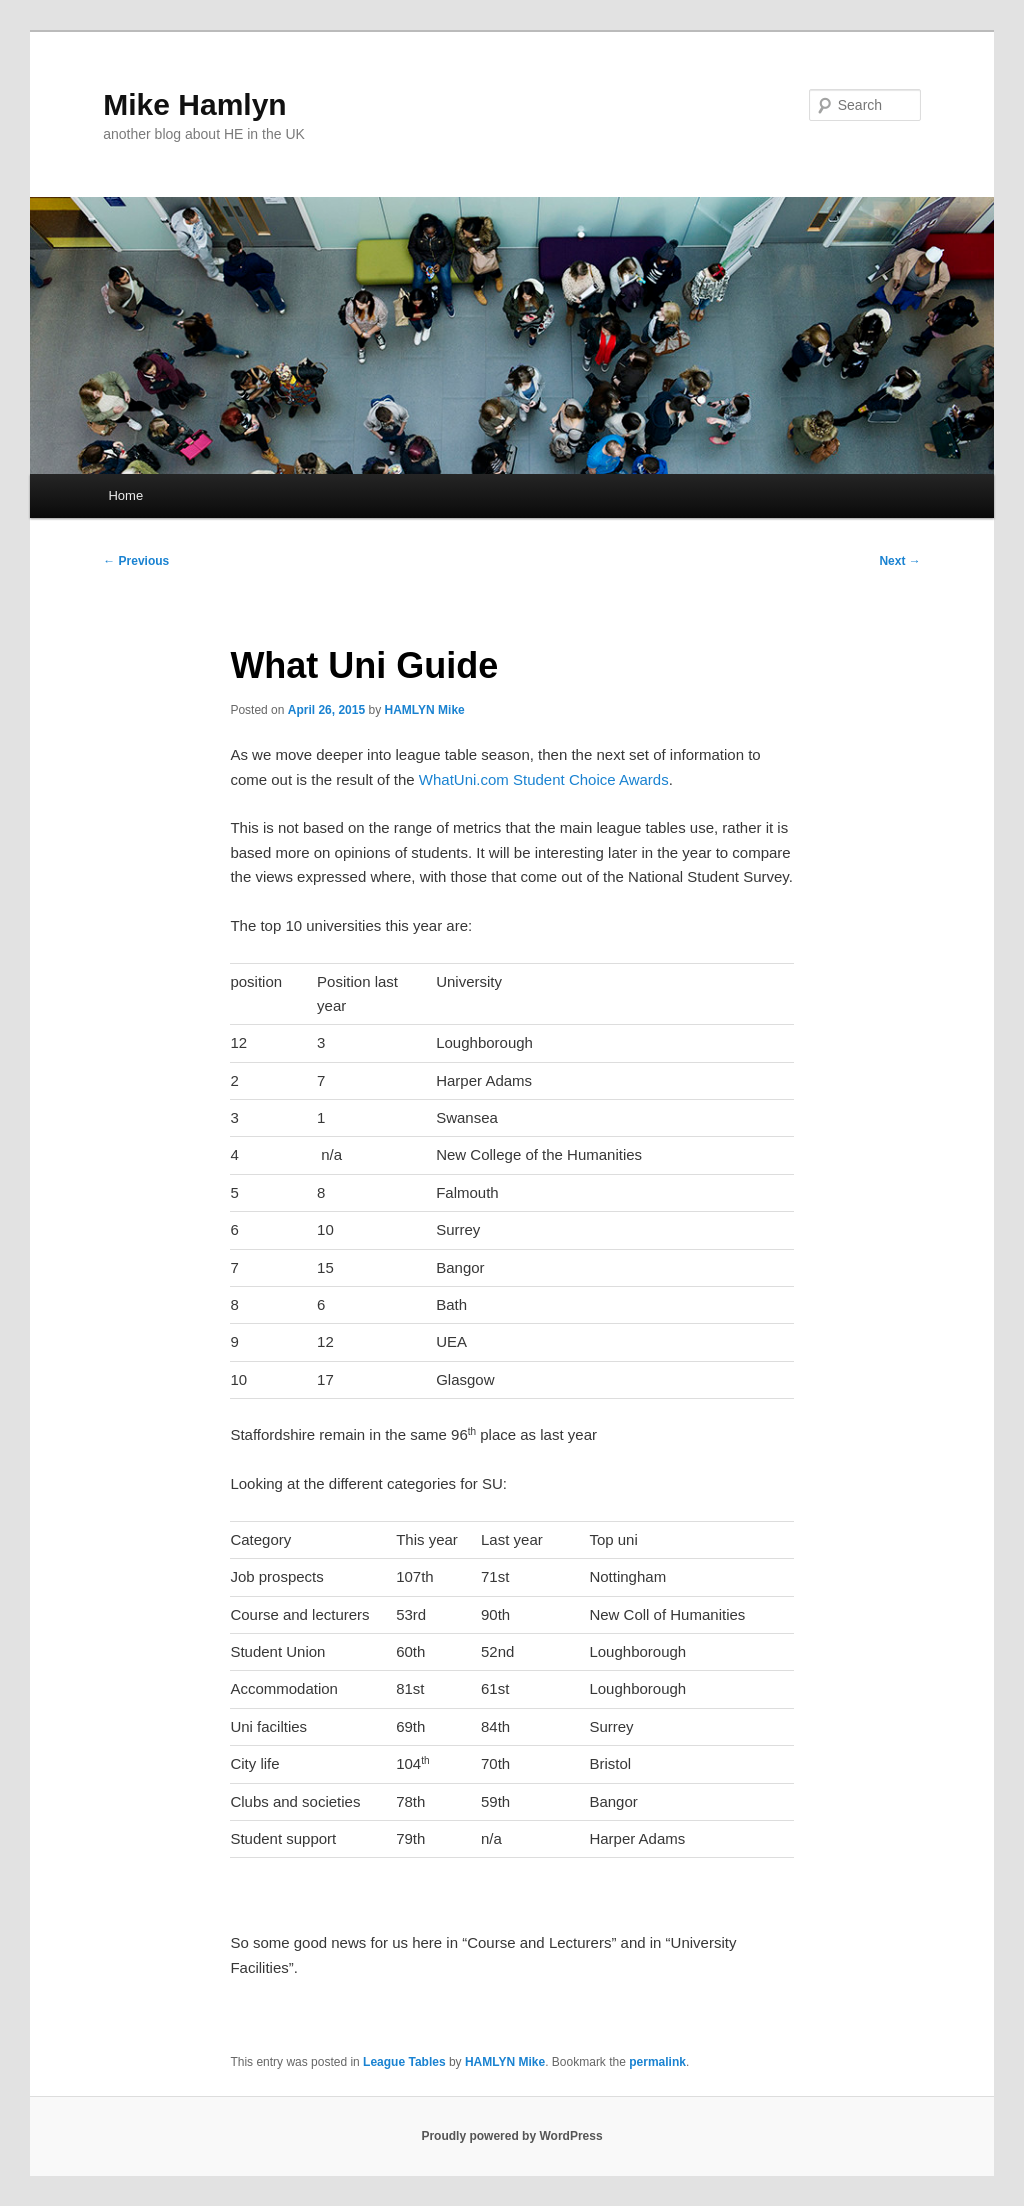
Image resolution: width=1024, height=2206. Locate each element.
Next (899, 561)
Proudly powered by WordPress (511, 2136)
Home (125, 495)
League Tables (404, 2062)
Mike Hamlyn (194, 104)
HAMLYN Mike (425, 710)
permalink (657, 2062)
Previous (136, 561)
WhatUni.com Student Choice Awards (544, 779)
